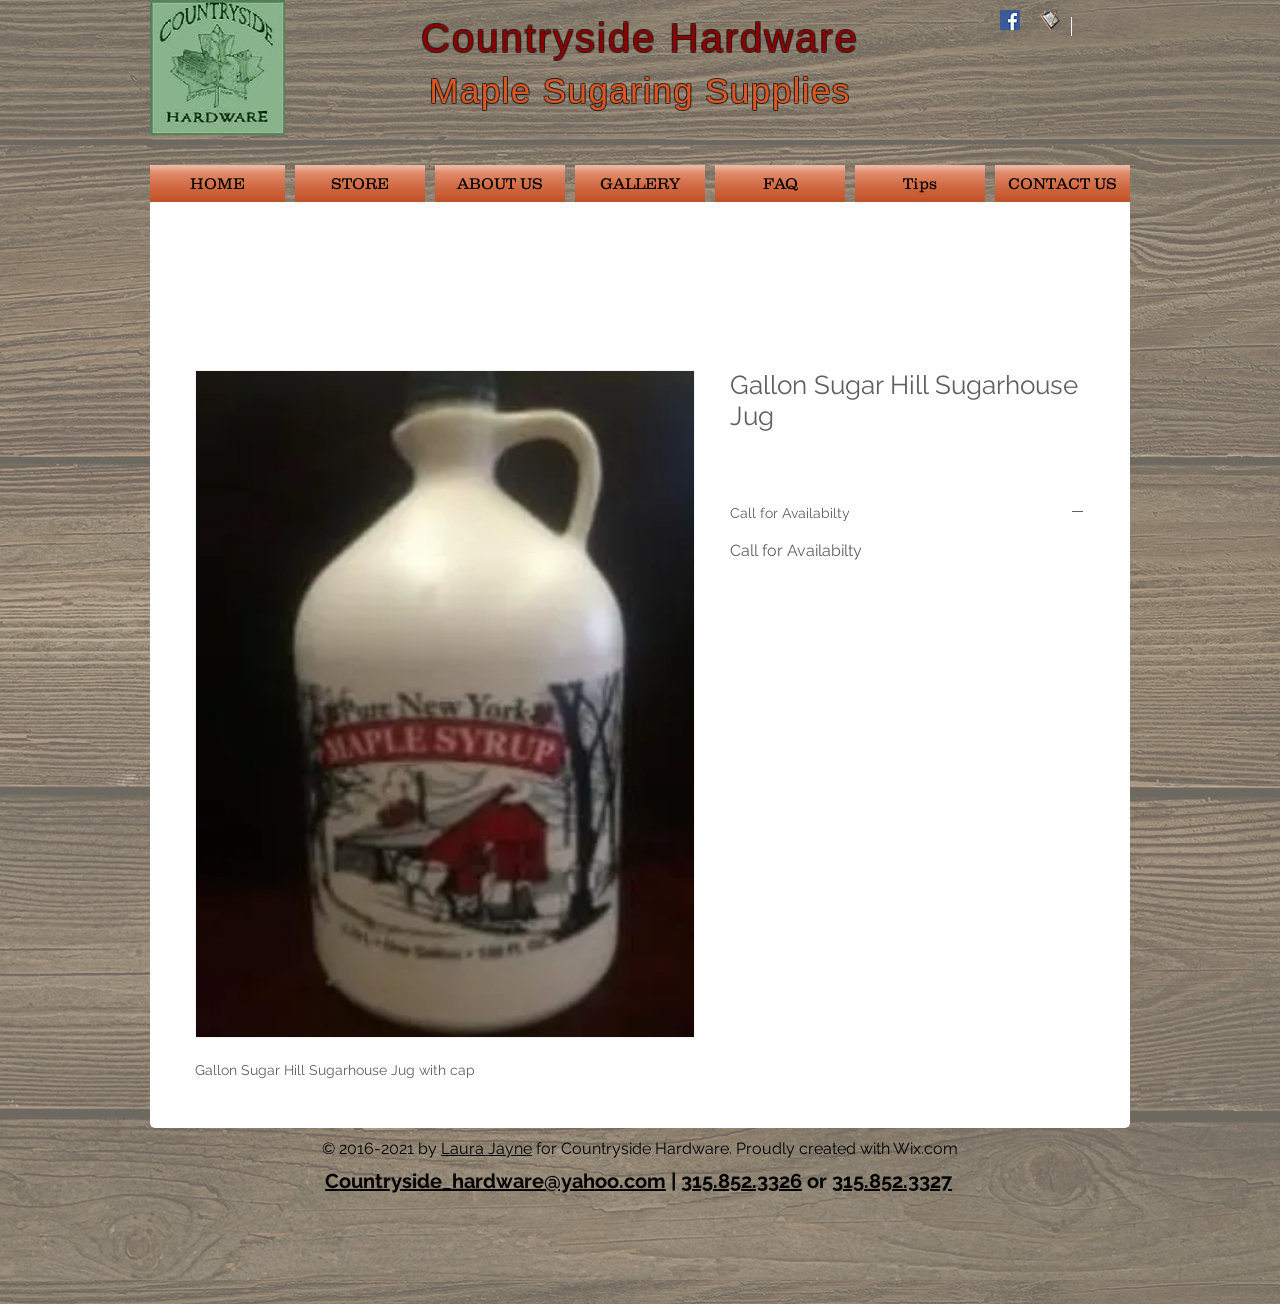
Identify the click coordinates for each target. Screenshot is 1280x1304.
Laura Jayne (486, 1148)
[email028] (1050, 20)
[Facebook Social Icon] (1010, 20)
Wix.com (925, 1148)
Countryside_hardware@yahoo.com (495, 1181)
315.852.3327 (892, 1181)
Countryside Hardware (640, 38)
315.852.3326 (741, 1181)
